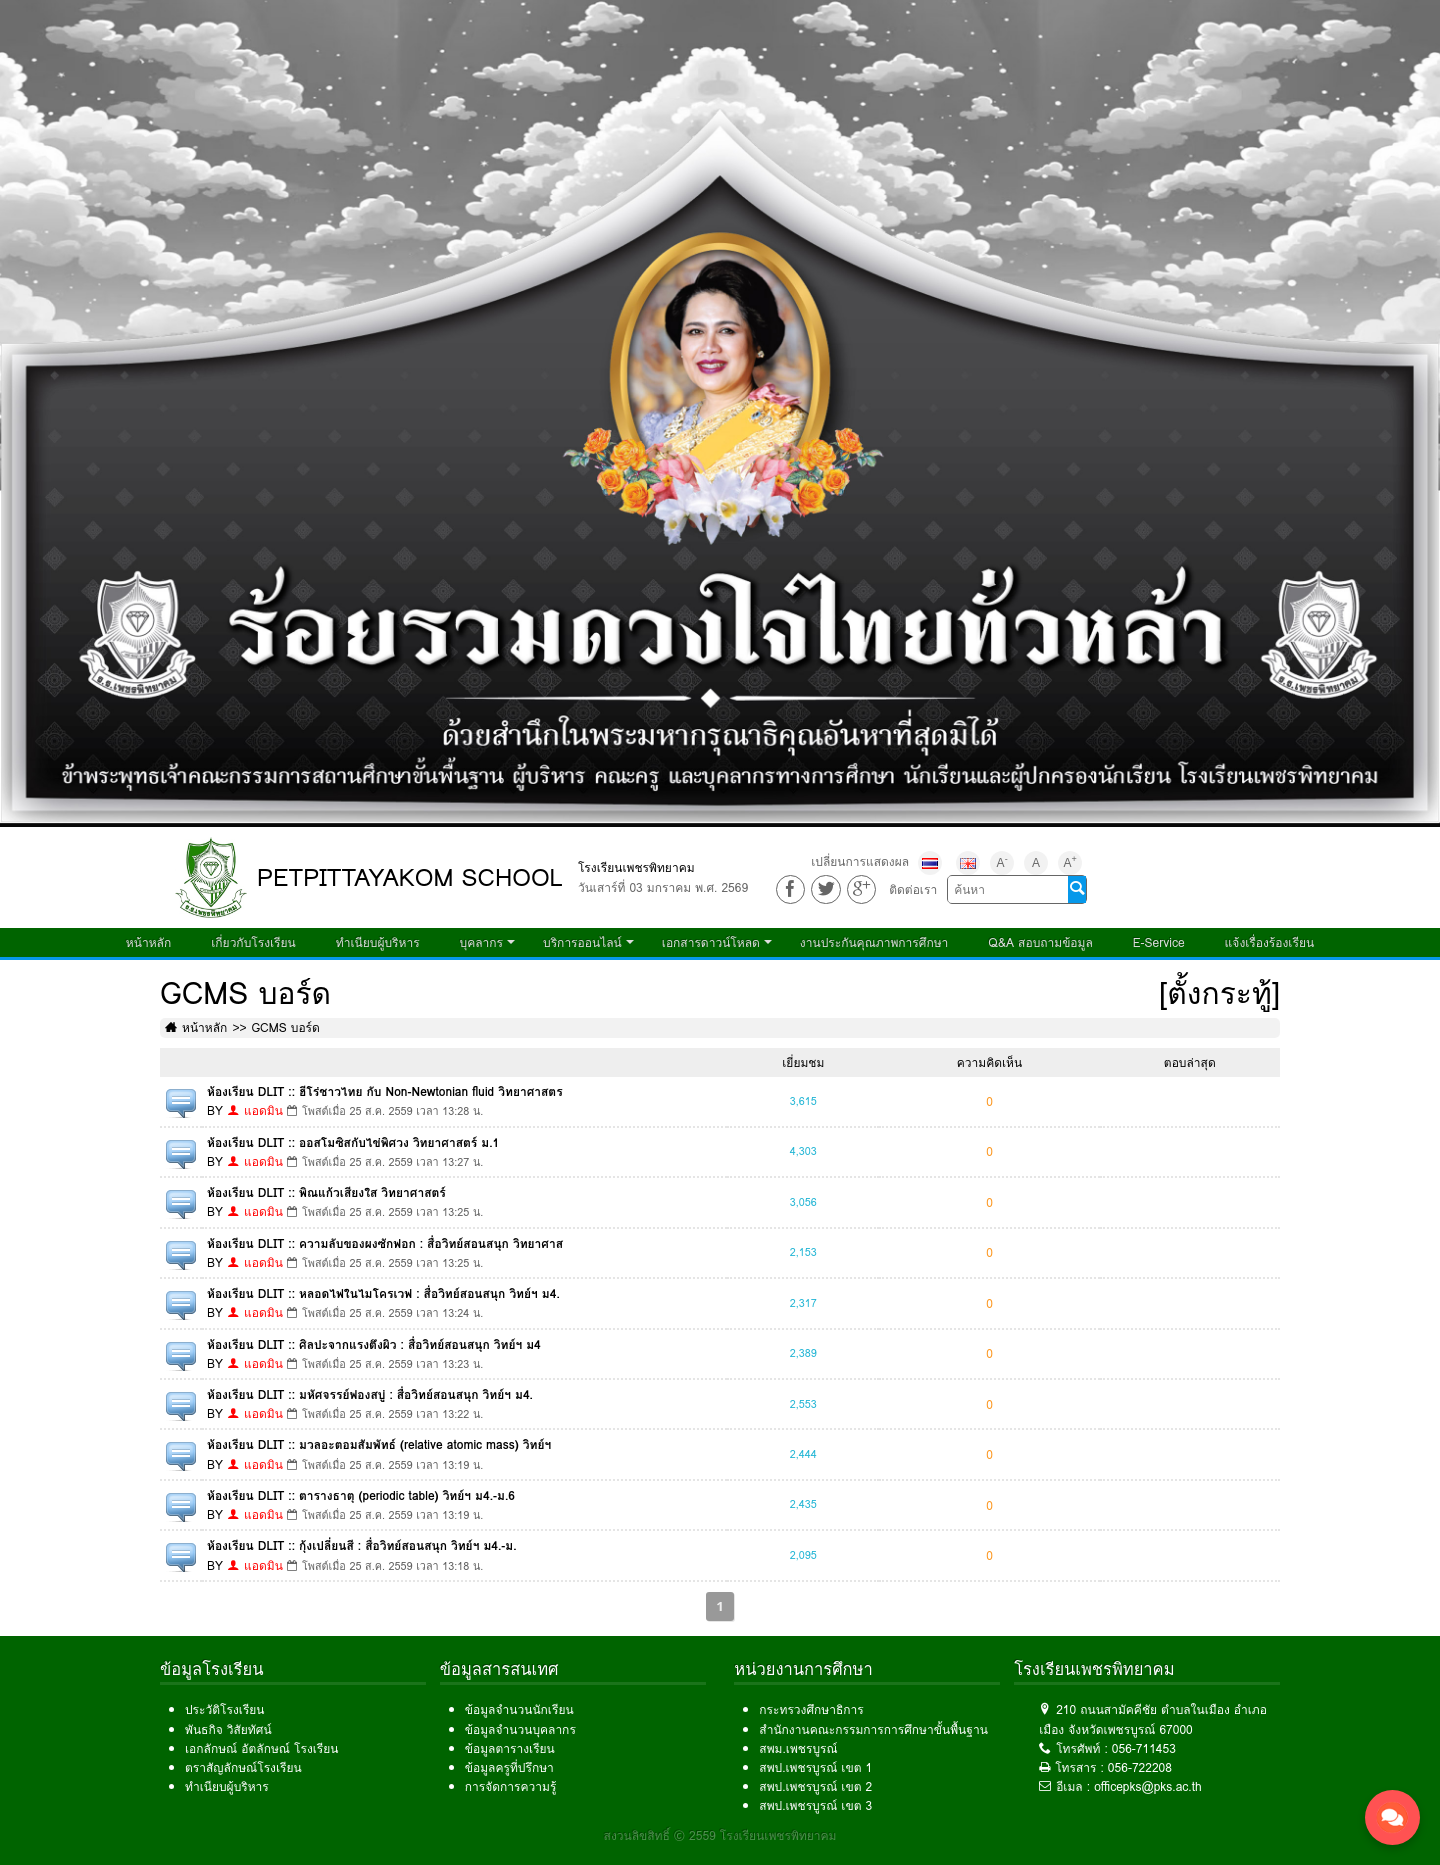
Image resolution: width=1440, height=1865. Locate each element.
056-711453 (1144, 1748)
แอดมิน (263, 1110)
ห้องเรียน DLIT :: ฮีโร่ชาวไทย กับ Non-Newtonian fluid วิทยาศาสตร (385, 1091)
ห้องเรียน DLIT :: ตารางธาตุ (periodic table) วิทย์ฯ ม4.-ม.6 (361, 1495)
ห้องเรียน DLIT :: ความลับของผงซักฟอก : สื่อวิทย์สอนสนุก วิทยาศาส (385, 1243)
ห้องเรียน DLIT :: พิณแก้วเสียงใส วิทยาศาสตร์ (326, 1192)
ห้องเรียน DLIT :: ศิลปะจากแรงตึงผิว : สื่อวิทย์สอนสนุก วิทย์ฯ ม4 (374, 1344)
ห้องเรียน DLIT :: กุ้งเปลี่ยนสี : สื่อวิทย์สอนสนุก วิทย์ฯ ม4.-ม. (362, 1545)
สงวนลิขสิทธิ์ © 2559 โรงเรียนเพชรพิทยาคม (720, 1835)
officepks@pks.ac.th (1148, 1786)
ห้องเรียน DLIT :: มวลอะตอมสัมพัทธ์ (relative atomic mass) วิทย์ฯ (379, 1444)
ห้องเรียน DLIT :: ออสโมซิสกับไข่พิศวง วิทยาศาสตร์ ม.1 (353, 1142)
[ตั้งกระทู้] (1219, 993)
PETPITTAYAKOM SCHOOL (410, 877)
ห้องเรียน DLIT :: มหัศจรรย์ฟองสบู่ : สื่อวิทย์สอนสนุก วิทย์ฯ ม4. (370, 1394)
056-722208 (1140, 1767)
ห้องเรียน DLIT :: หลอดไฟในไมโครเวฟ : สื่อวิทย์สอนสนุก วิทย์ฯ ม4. (383, 1293)
